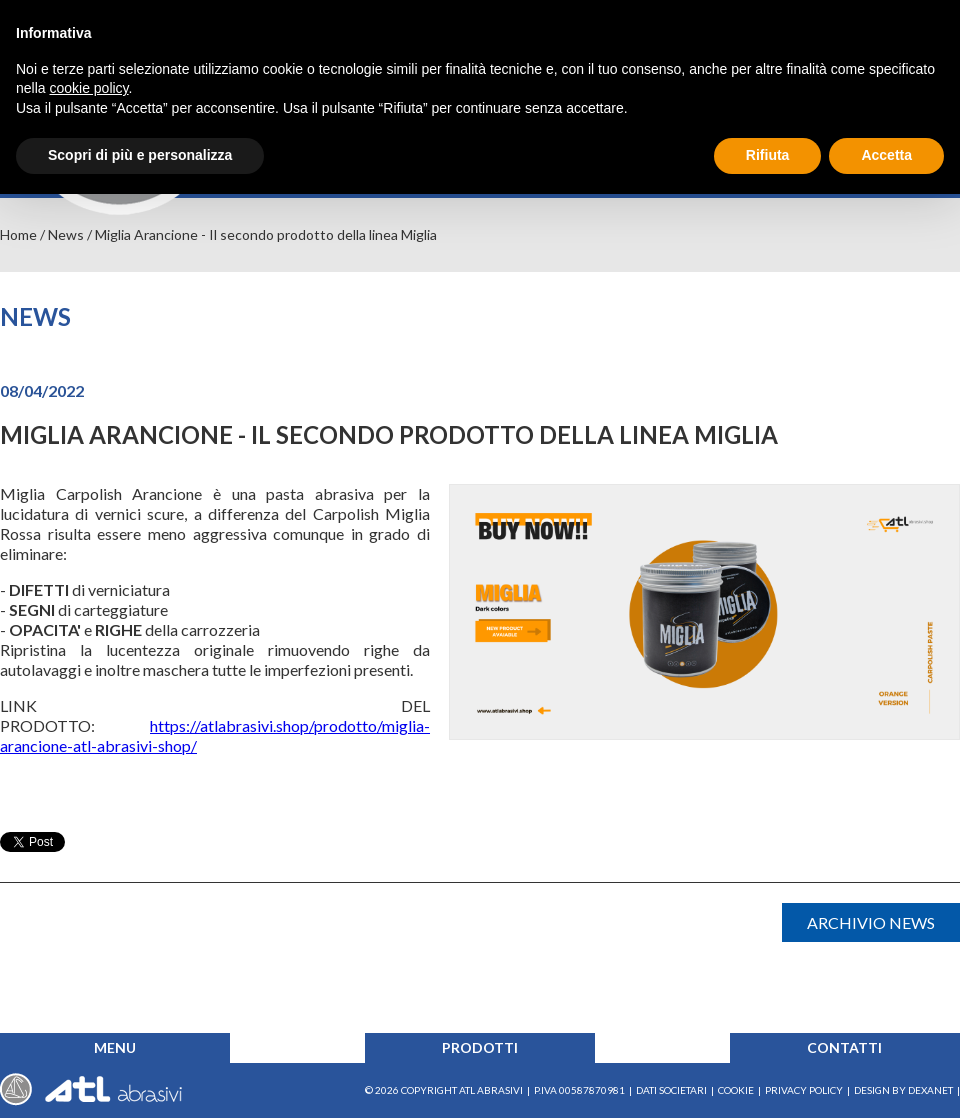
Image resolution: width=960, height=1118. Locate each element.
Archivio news (871, 922)
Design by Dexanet (903, 1090)
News (66, 234)
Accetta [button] (886, 155)
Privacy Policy (804, 1090)
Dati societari (671, 1090)
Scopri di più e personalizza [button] (140, 155)
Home (18, 234)
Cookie (736, 1090)
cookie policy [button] (88, 88)
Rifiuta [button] (768, 155)
